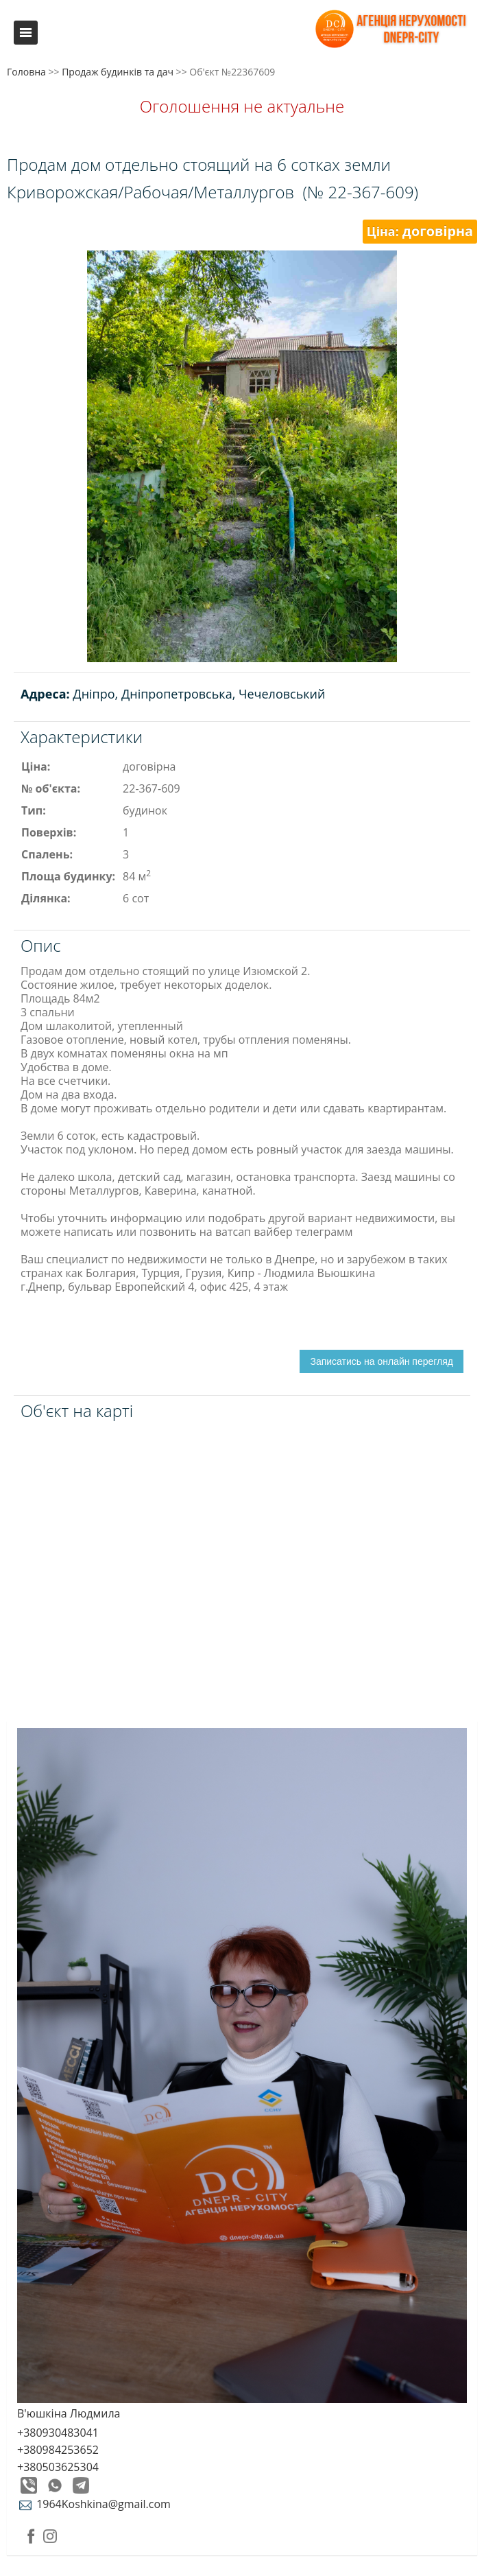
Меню (26, 33)
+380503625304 (58, 2466)
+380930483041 (58, 2432)
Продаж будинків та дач (117, 71)
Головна (26, 71)
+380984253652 (58, 2449)
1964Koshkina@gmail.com (94, 2503)
